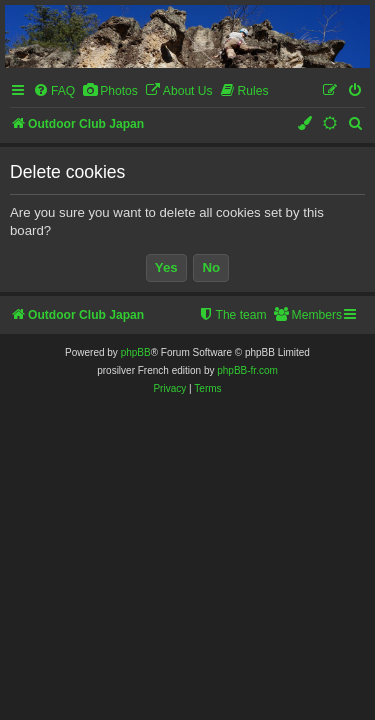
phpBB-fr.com (247, 370)
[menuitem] (54, 91)
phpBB (136, 352)
